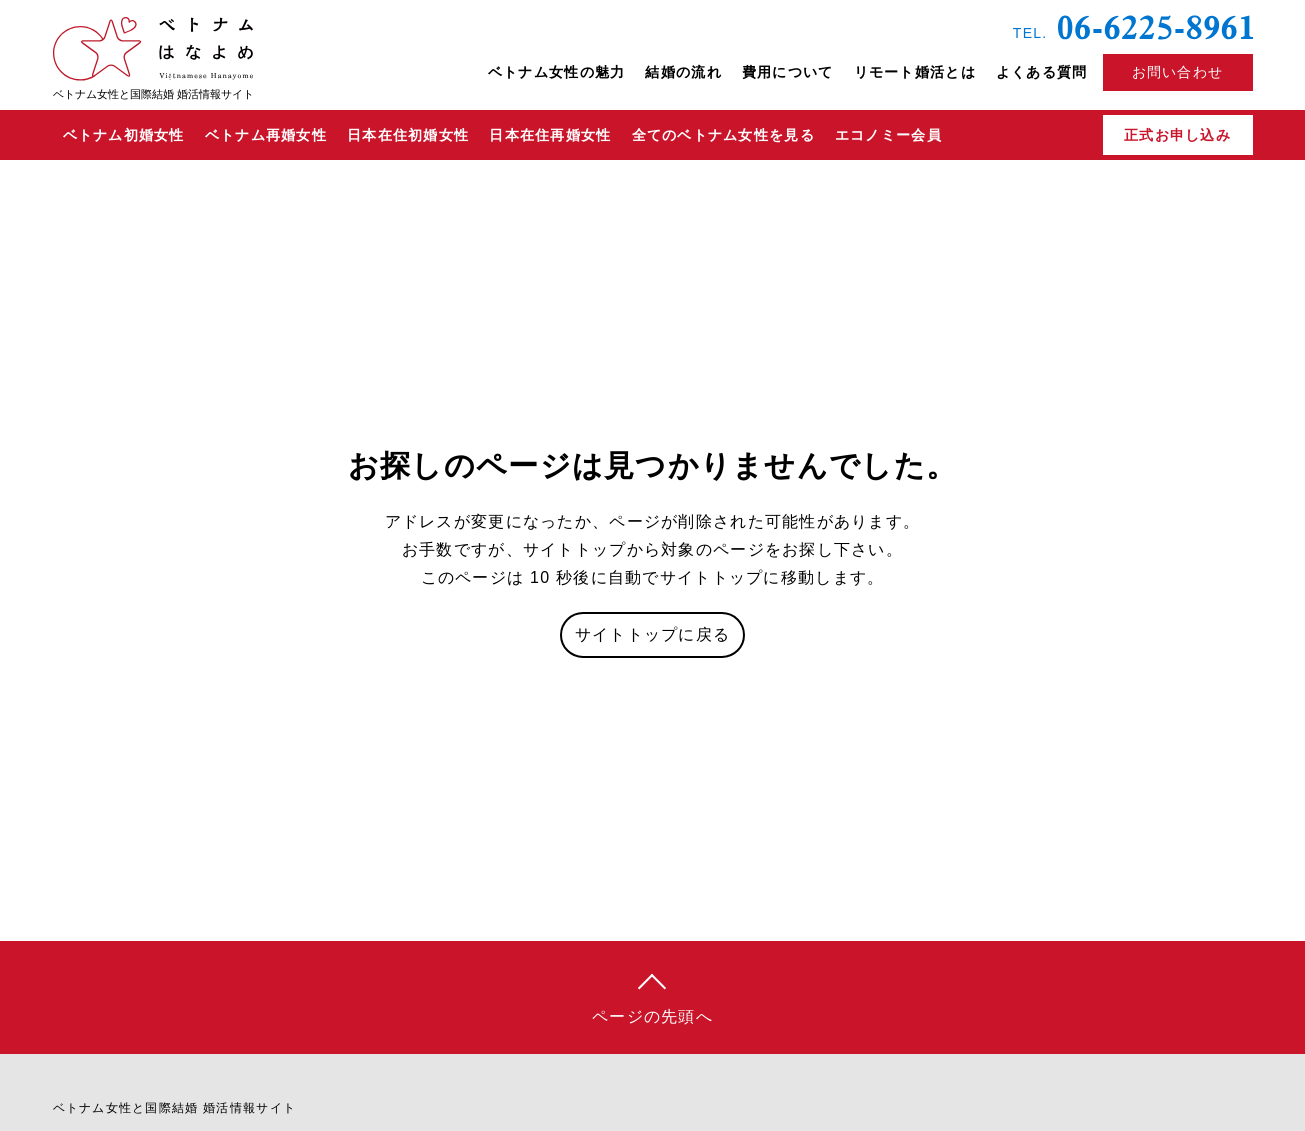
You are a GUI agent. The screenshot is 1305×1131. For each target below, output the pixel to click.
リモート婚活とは (915, 72)
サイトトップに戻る (653, 634)
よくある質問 (1042, 72)
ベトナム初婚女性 (124, 135)
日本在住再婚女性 (550, 135)
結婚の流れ (683, 72)
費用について (788, 72)
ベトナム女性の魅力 (557, 72)
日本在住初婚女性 (408, 135)
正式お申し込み (1177, 135)
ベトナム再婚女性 (266, 135)
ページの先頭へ (652, 1016)
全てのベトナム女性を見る (723, 135)
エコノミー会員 (888, 135)
